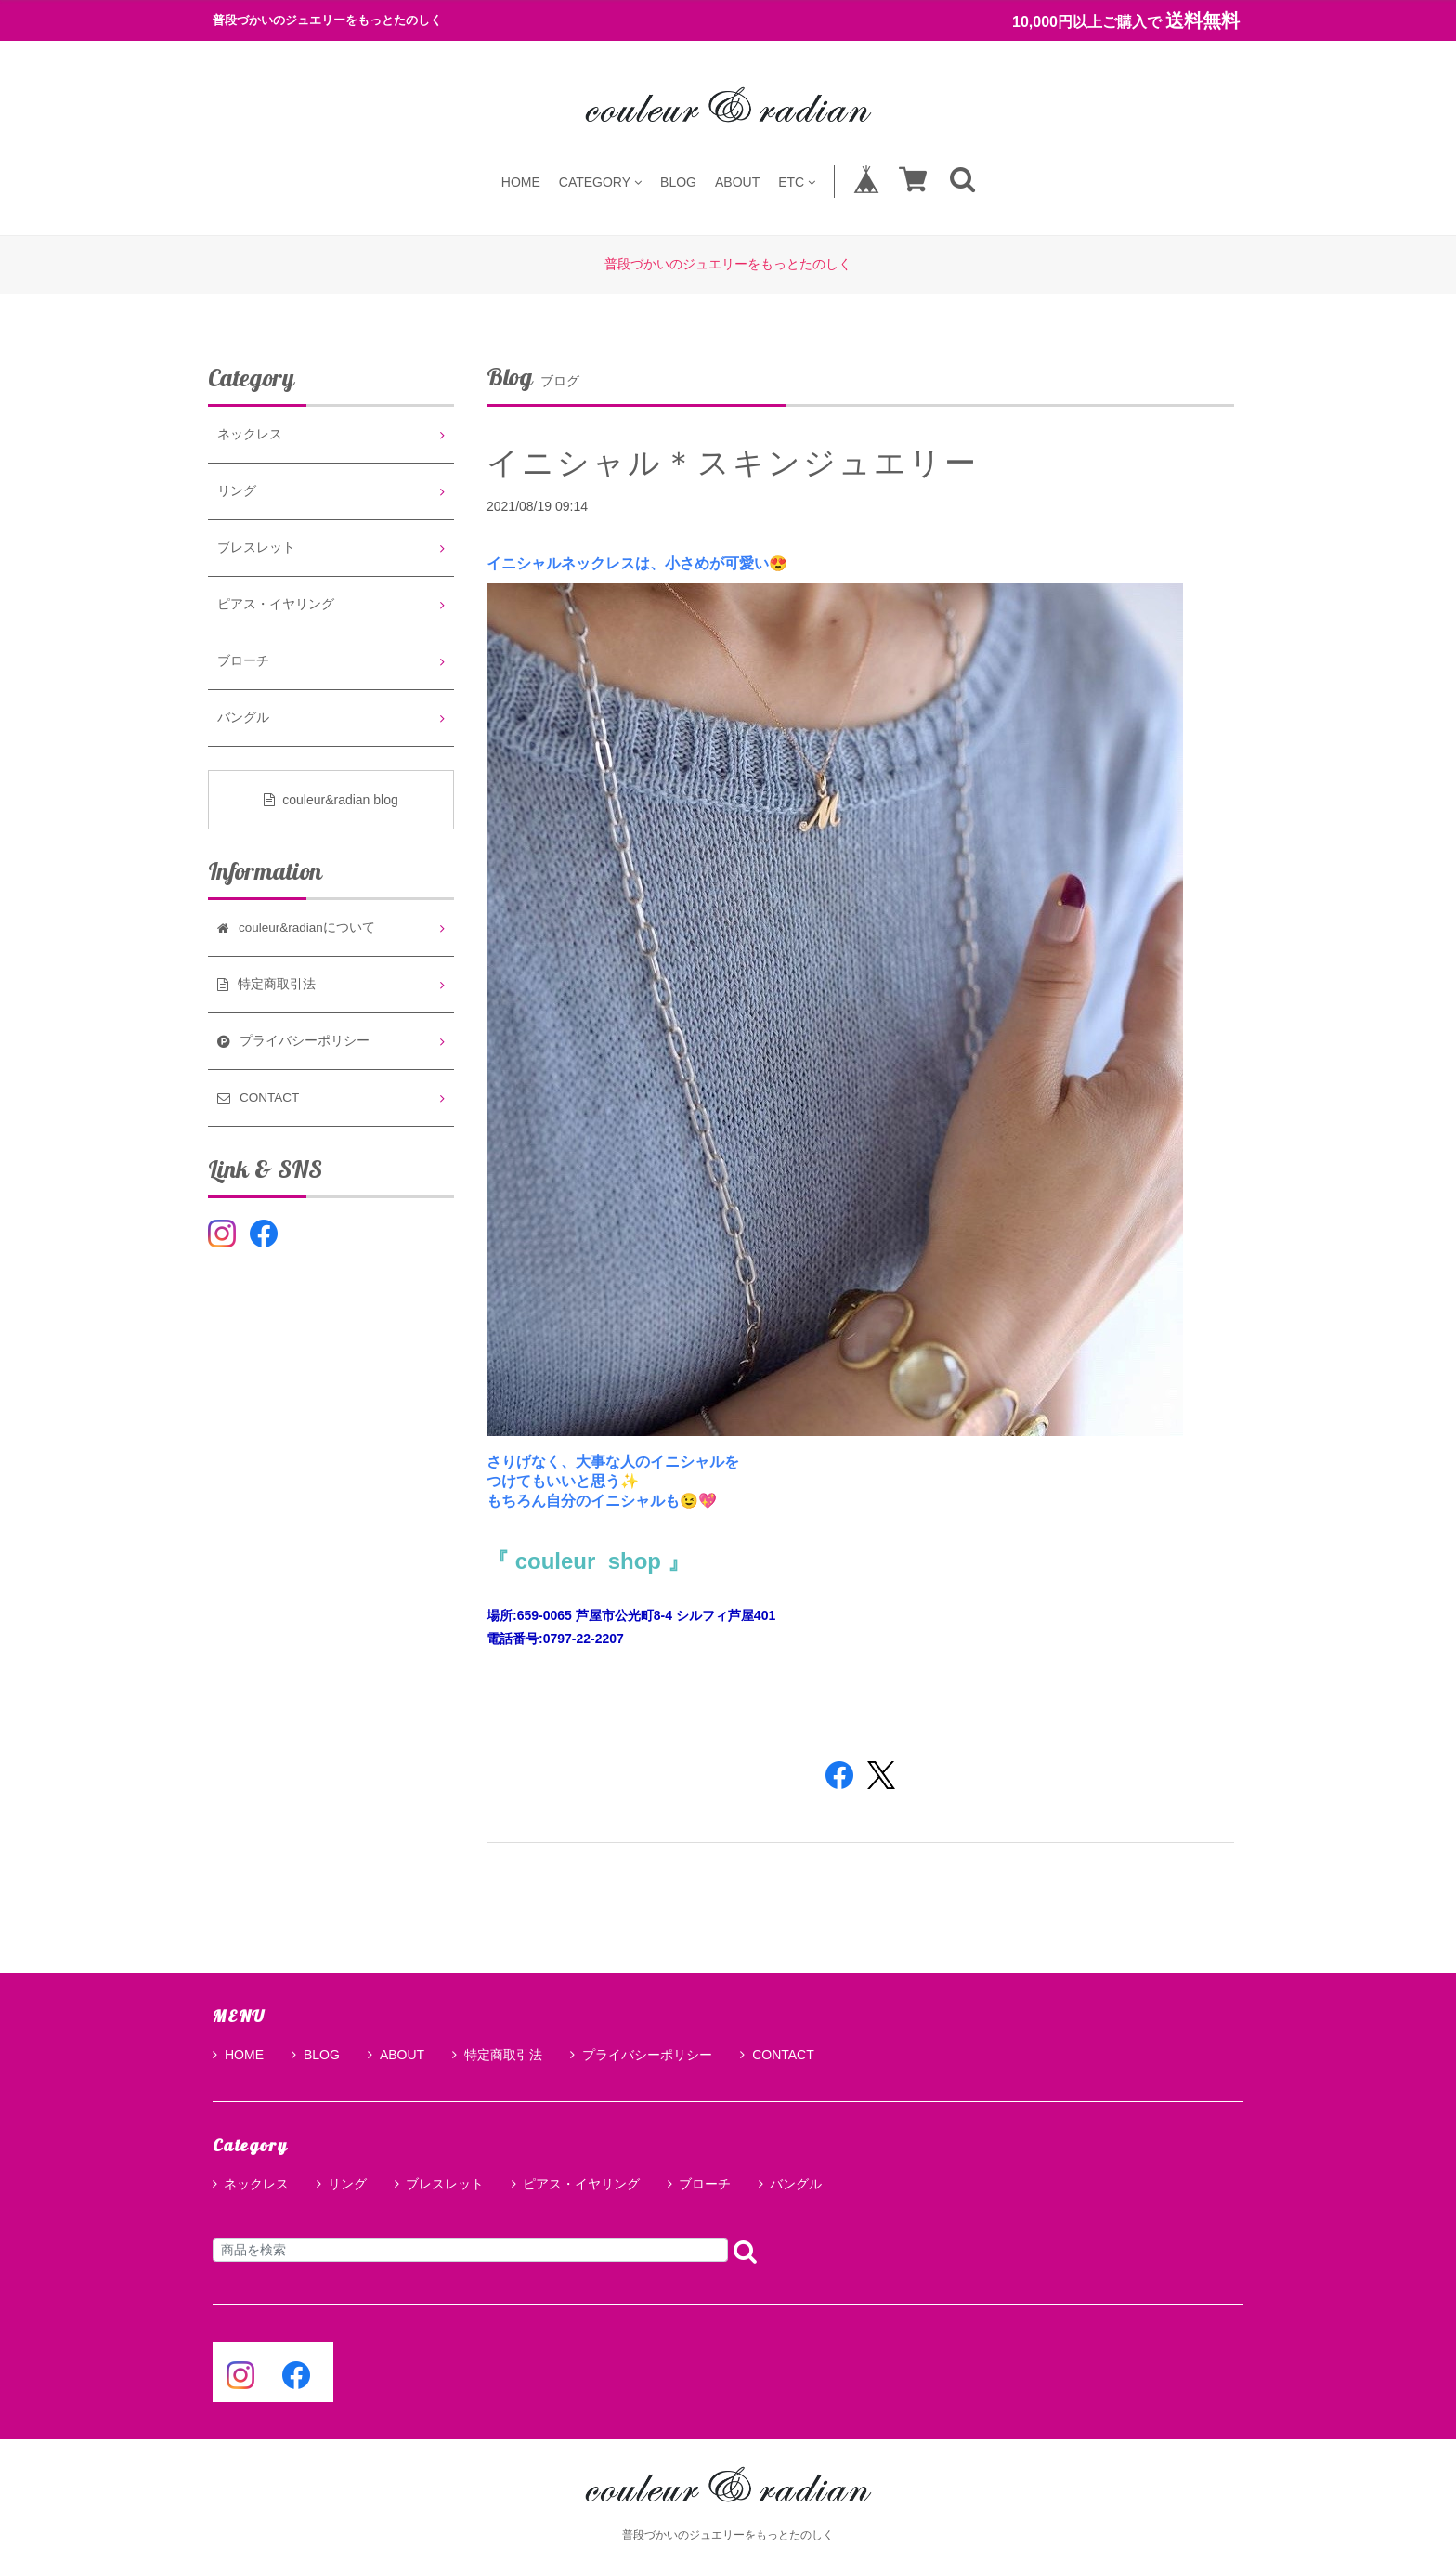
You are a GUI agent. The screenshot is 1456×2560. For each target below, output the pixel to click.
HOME (520, 182)
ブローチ (243, 661)
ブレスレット (256, 548)
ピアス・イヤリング (275, 604)
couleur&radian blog (331, 799)
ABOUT (737, 182)
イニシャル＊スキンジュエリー (733, 462)
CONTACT (777, 2054)
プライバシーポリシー (641, 2054)
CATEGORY (600, 182)
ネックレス (249, 434)
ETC (796, 182)
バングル (243, 718)
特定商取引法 (497, 2054)
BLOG (678, 182)
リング (236, 491)
